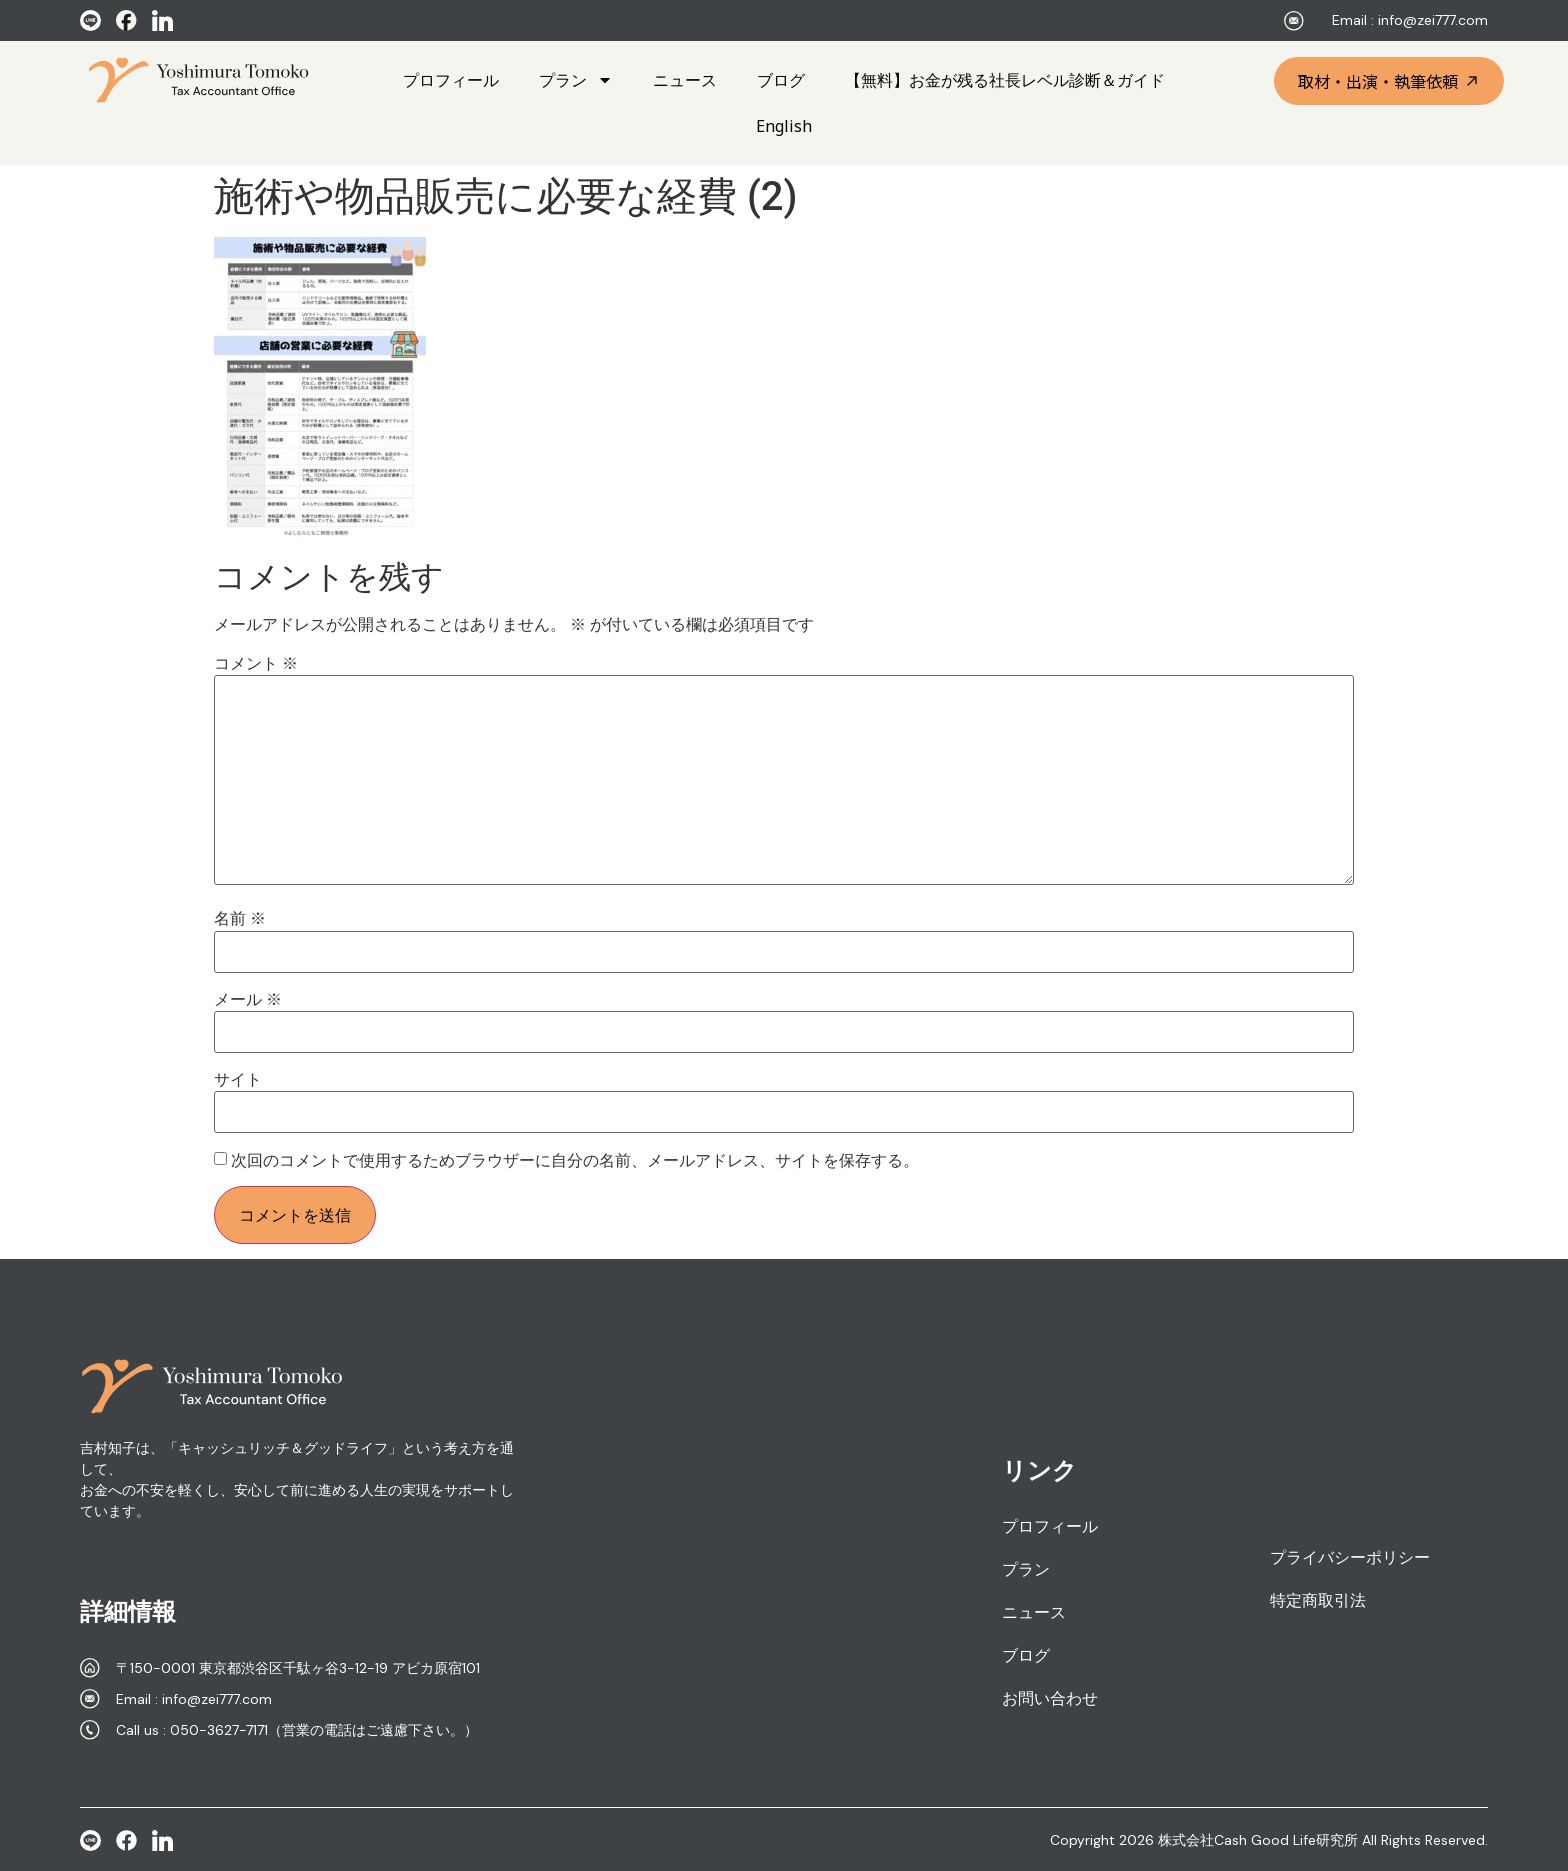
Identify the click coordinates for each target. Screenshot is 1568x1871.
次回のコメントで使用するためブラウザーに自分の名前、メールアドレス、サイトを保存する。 (575, 1161)
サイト (238, 1080)
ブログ (781, 80)
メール (248, 1000)
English (784, 126)
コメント (256, 664)
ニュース (685, 80)
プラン (576, 80)
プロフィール (451, 80)
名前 (240, 919)
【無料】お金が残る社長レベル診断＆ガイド (1005, 80)
